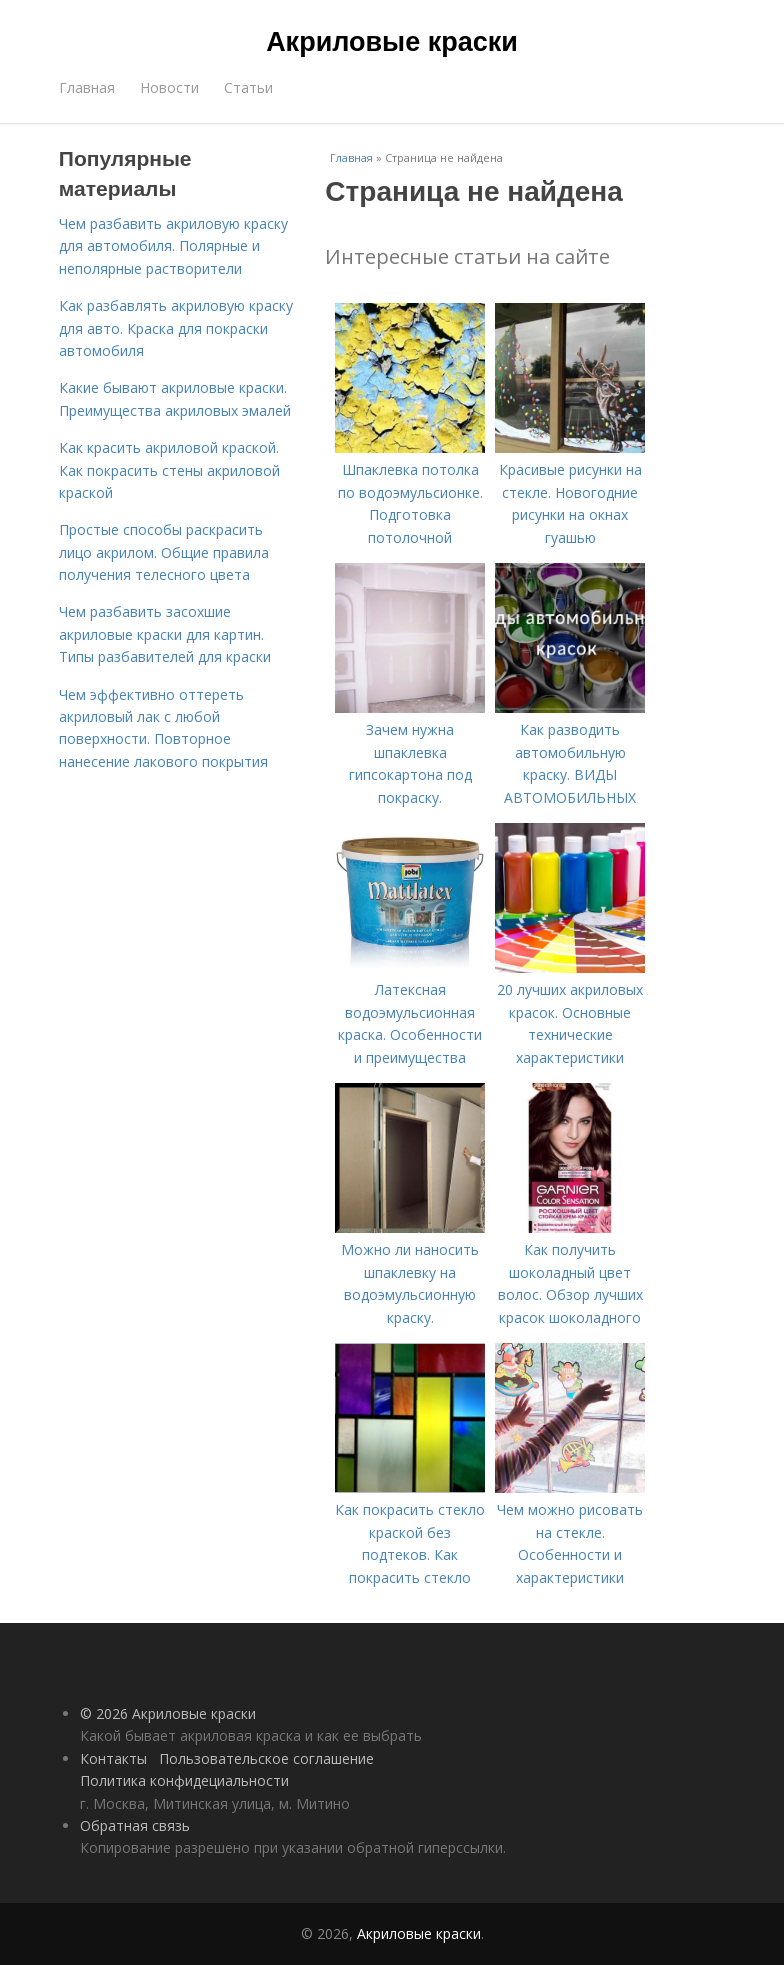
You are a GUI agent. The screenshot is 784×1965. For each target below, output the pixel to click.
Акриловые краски (392, 42)
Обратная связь (135, 1825)
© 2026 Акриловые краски (168, 1713)
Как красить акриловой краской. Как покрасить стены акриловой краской (169, 470)
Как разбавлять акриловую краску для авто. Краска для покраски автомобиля (176, 328)
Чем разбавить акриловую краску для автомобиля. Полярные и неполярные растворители (173, 246)
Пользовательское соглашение (266, 1758)
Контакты (113, 1758)
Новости (169, 87)
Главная (87, 87)
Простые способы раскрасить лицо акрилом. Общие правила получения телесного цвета (164, 552)
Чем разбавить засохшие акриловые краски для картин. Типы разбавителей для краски (165, 634)
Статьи (248, 87)
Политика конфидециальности (184, 1780)
